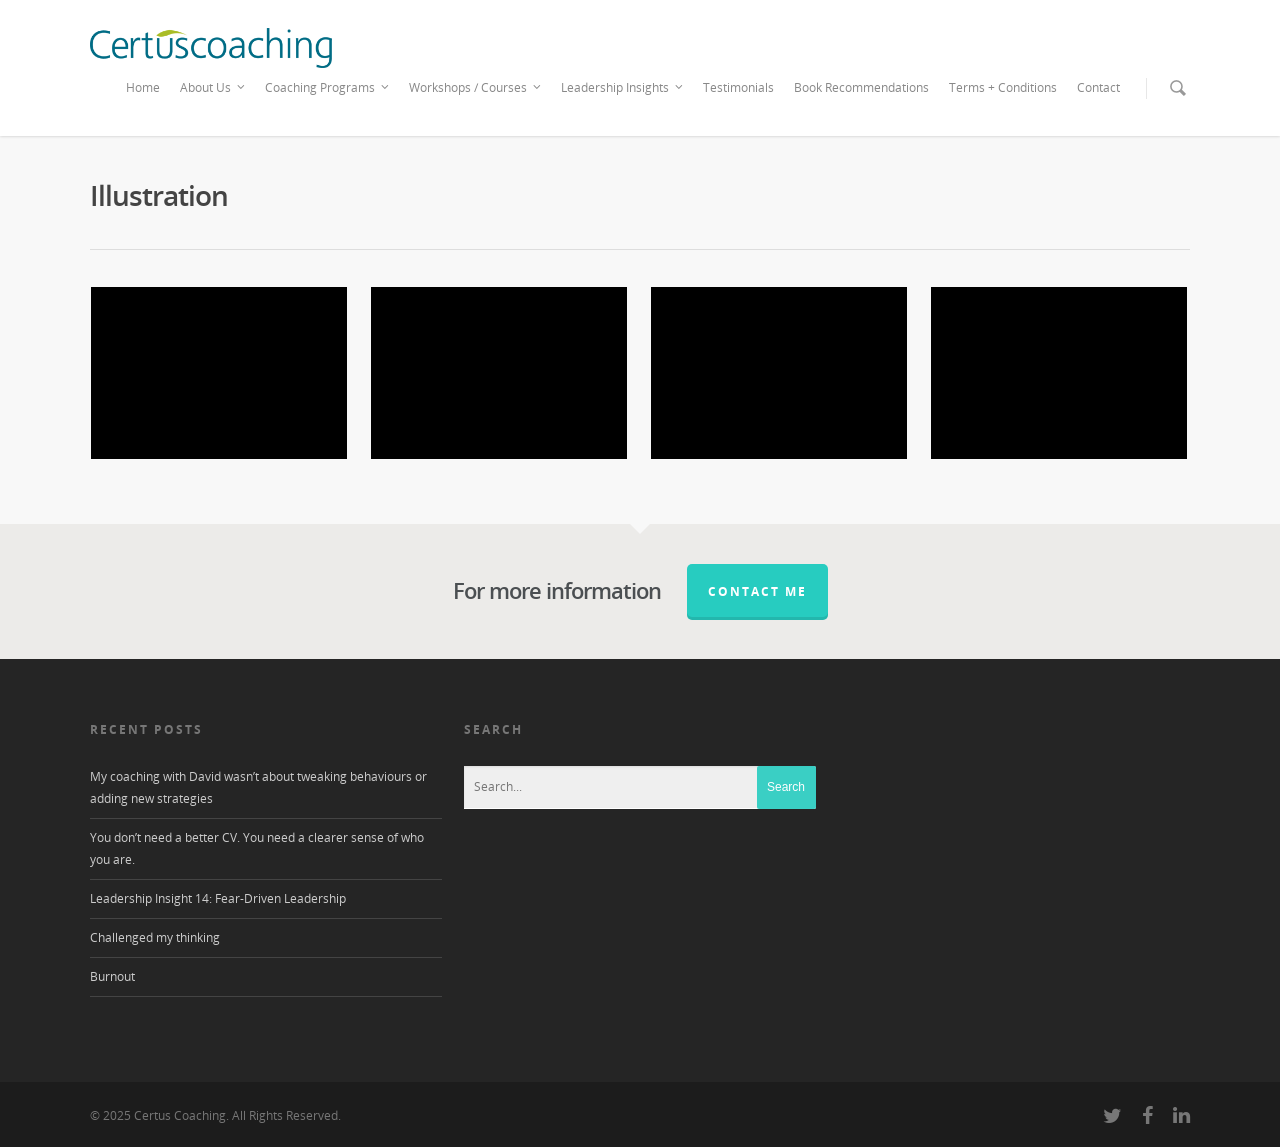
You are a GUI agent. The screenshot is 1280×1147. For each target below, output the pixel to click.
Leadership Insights (623, 88)
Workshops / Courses (476, 88)
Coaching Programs (328, 88)
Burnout (112, 976)
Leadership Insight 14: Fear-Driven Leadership (218, 898)
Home (143, 87)
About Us (213, 88)
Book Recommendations (861, 87)
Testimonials (738, 87)
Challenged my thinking (155, 937)
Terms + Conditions (1003, 87)
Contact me (757, 591)
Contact (1098, 87)
